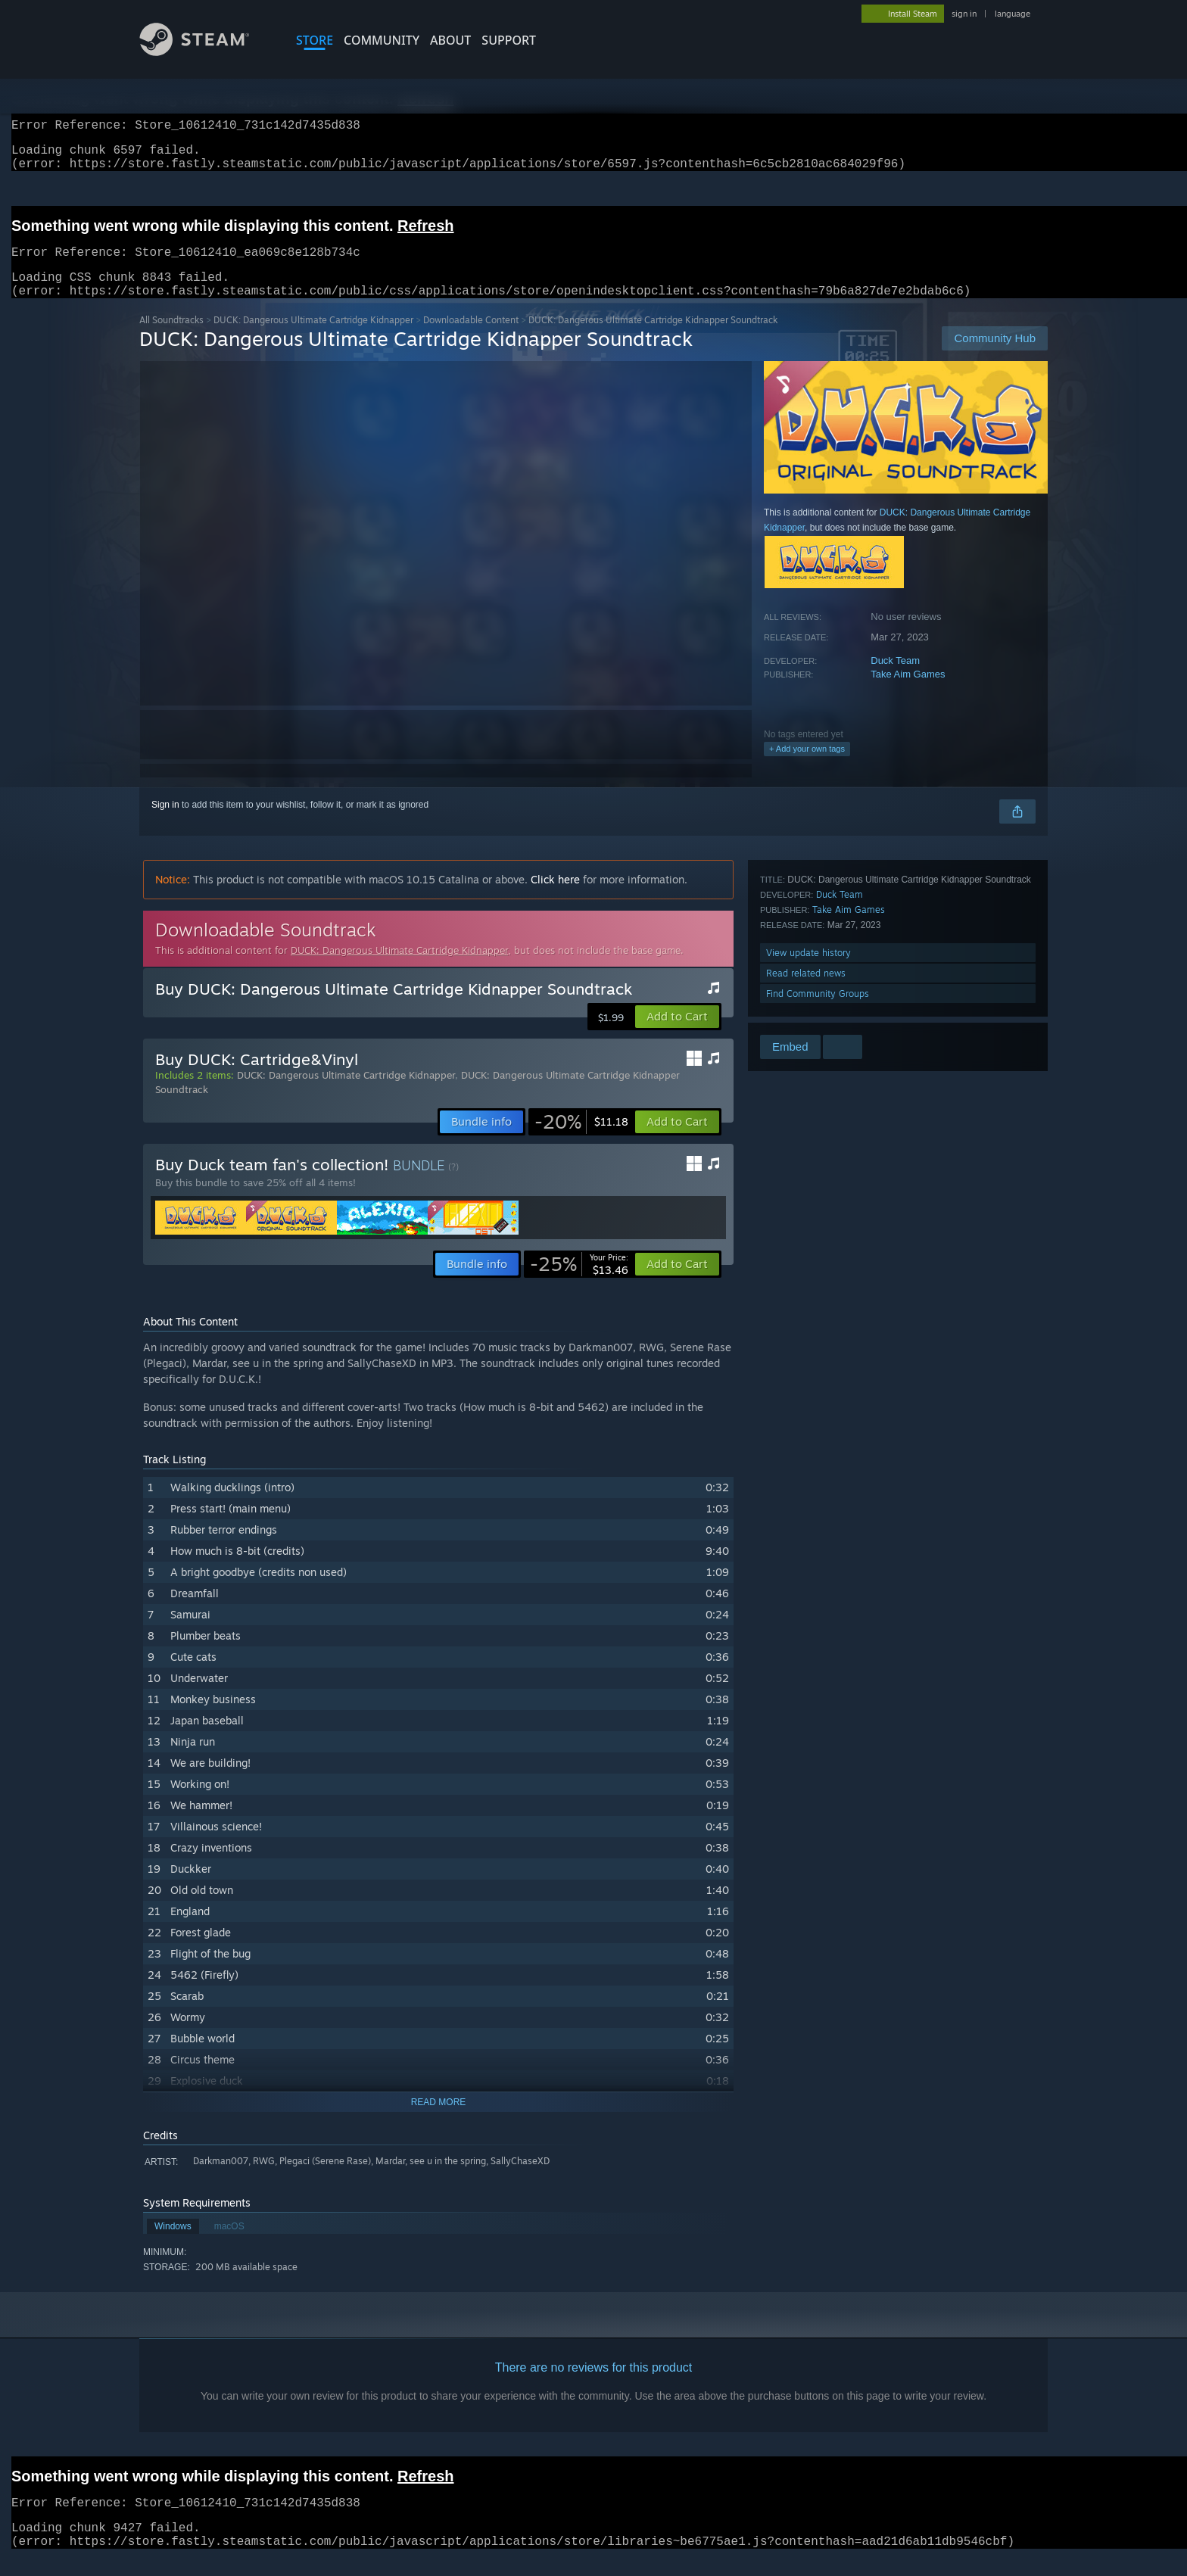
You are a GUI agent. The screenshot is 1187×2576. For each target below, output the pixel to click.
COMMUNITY (381, 40)
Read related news (806, 991)
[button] (677, 1035)
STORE (314, 40)
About (450, 40)
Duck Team (895, 678)
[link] (581, 1140)
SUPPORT (508, 40)
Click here (555, 897)
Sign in (165, 823)
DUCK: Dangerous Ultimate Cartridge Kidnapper (313, 338)
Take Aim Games (908, 692)
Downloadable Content (471, 338)
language (1012, 13)
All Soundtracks (171, 338)
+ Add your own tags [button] (807, 766)
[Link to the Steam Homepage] (206, 51)
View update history (808, 971)
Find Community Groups (817, 1011)
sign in (964, 13)
